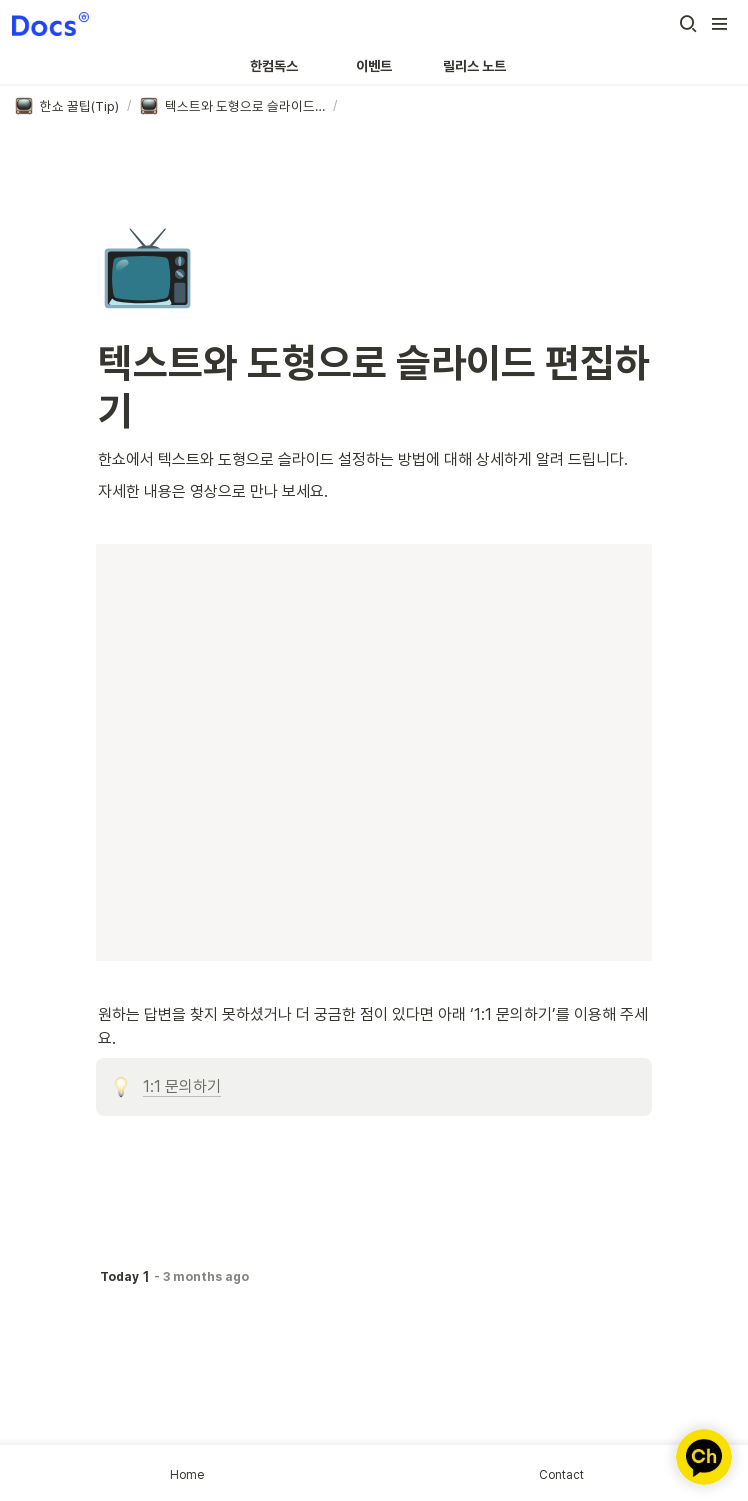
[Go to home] (50, 24)
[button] (688, 24)
